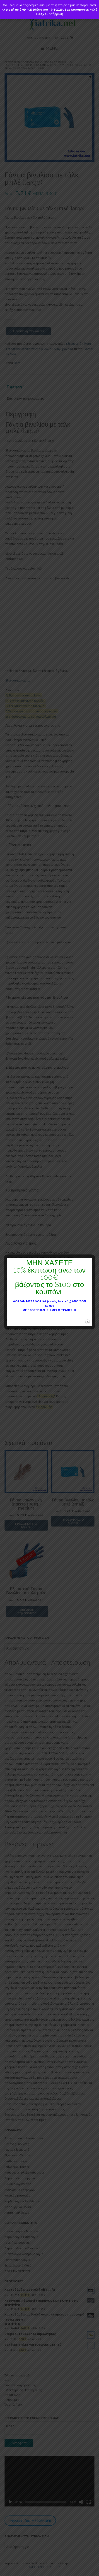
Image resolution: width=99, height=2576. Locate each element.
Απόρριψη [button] (56, 14)
